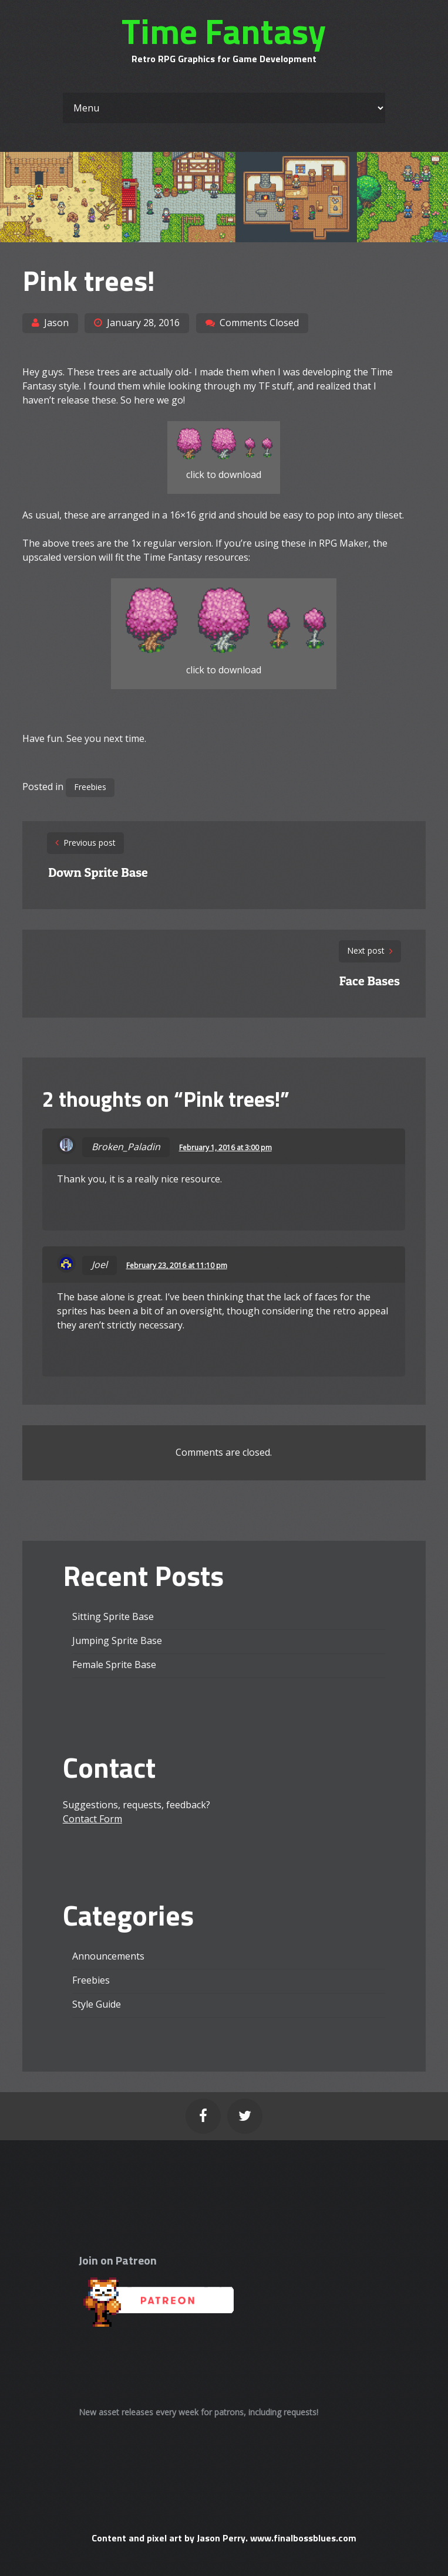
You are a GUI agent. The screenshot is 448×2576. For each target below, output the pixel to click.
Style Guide (96, 2004)
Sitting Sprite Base (113, 1616)
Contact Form (92, 1818)
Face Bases (369, 980)
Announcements (108, 1956)
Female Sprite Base (114, 1664)
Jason (56, 322)
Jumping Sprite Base (117, 1640)
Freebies (90, 786)
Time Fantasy (224, 30)
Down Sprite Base (98, 872)
